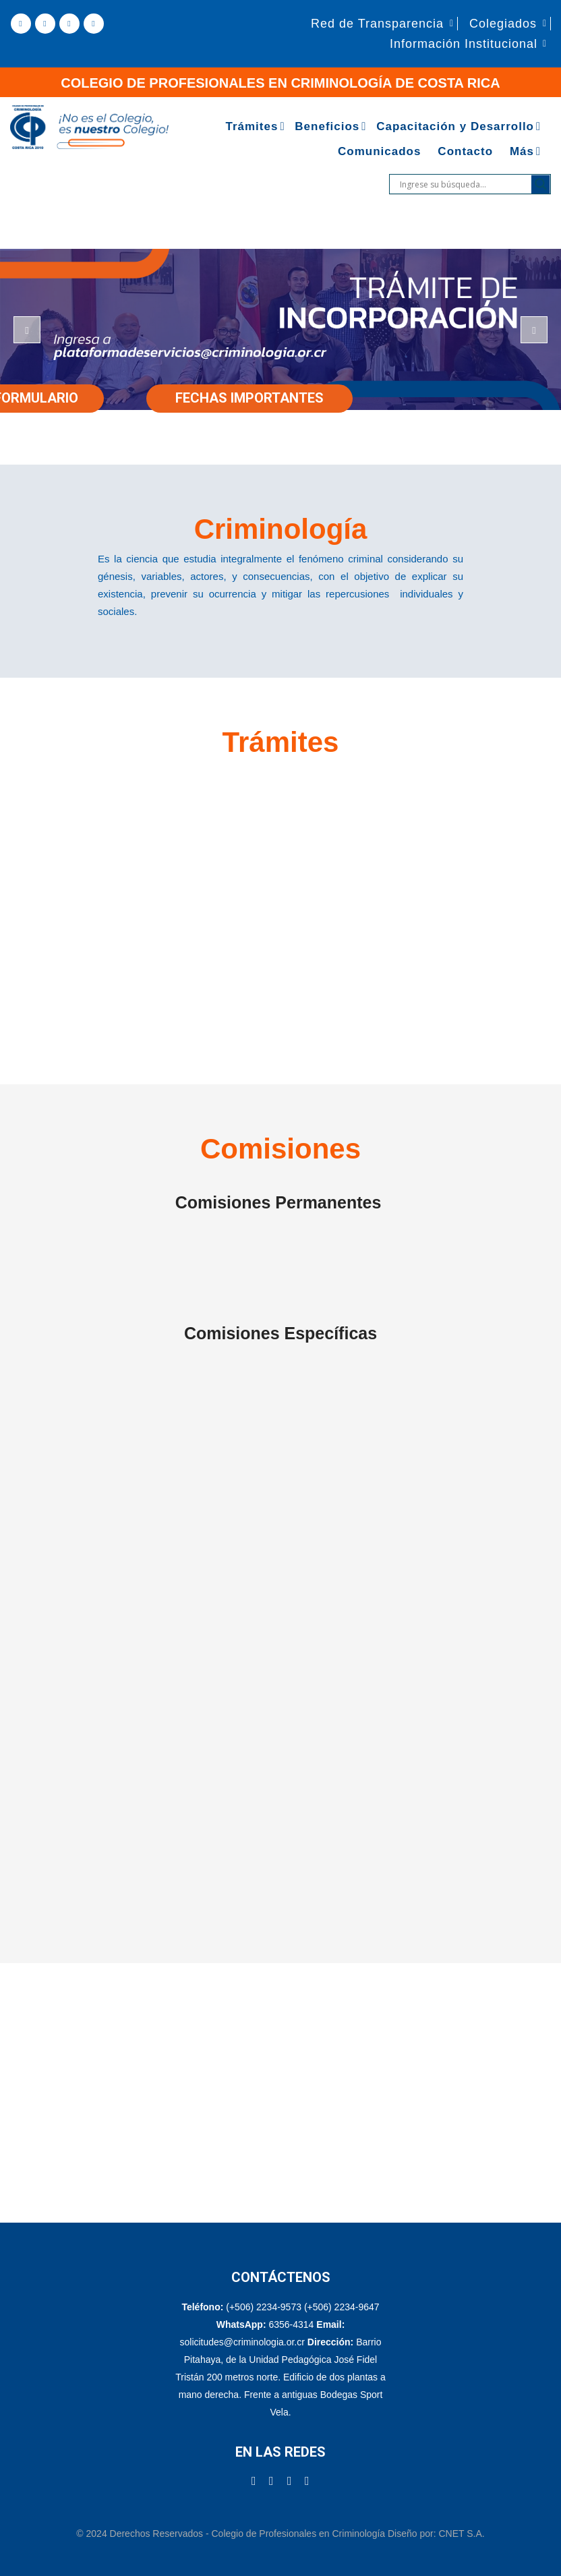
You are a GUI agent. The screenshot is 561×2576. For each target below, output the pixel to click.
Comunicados (379, 151)
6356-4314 (291, 2324)
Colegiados (503, 23)
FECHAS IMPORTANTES (249, 398)
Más (522, 151)
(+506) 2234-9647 (342, 2307)
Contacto (465, 151)
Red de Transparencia (377, 23)
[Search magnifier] (540, 184)
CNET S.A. (461, 2533)
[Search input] (464, 184)
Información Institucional (463, 44)
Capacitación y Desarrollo (455, 126)
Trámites (251, 126)
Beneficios (327, 126)
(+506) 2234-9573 (263, 2307)
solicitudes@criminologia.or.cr (243, 2342)
